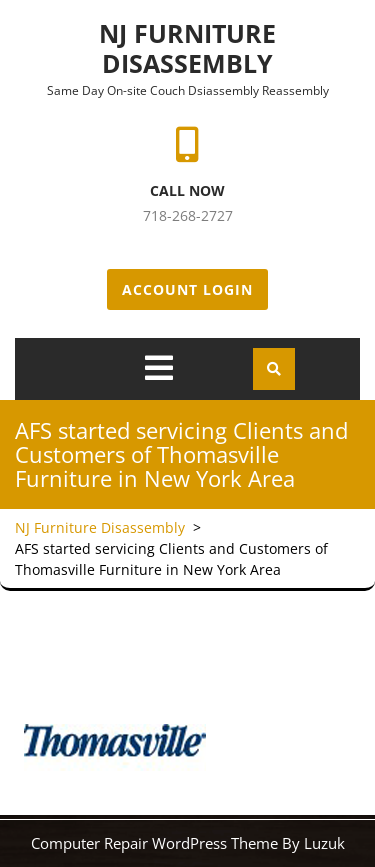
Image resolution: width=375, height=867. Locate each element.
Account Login (187, 289)
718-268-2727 (188, 215)
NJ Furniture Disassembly (187, 48)
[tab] (159, 368)
